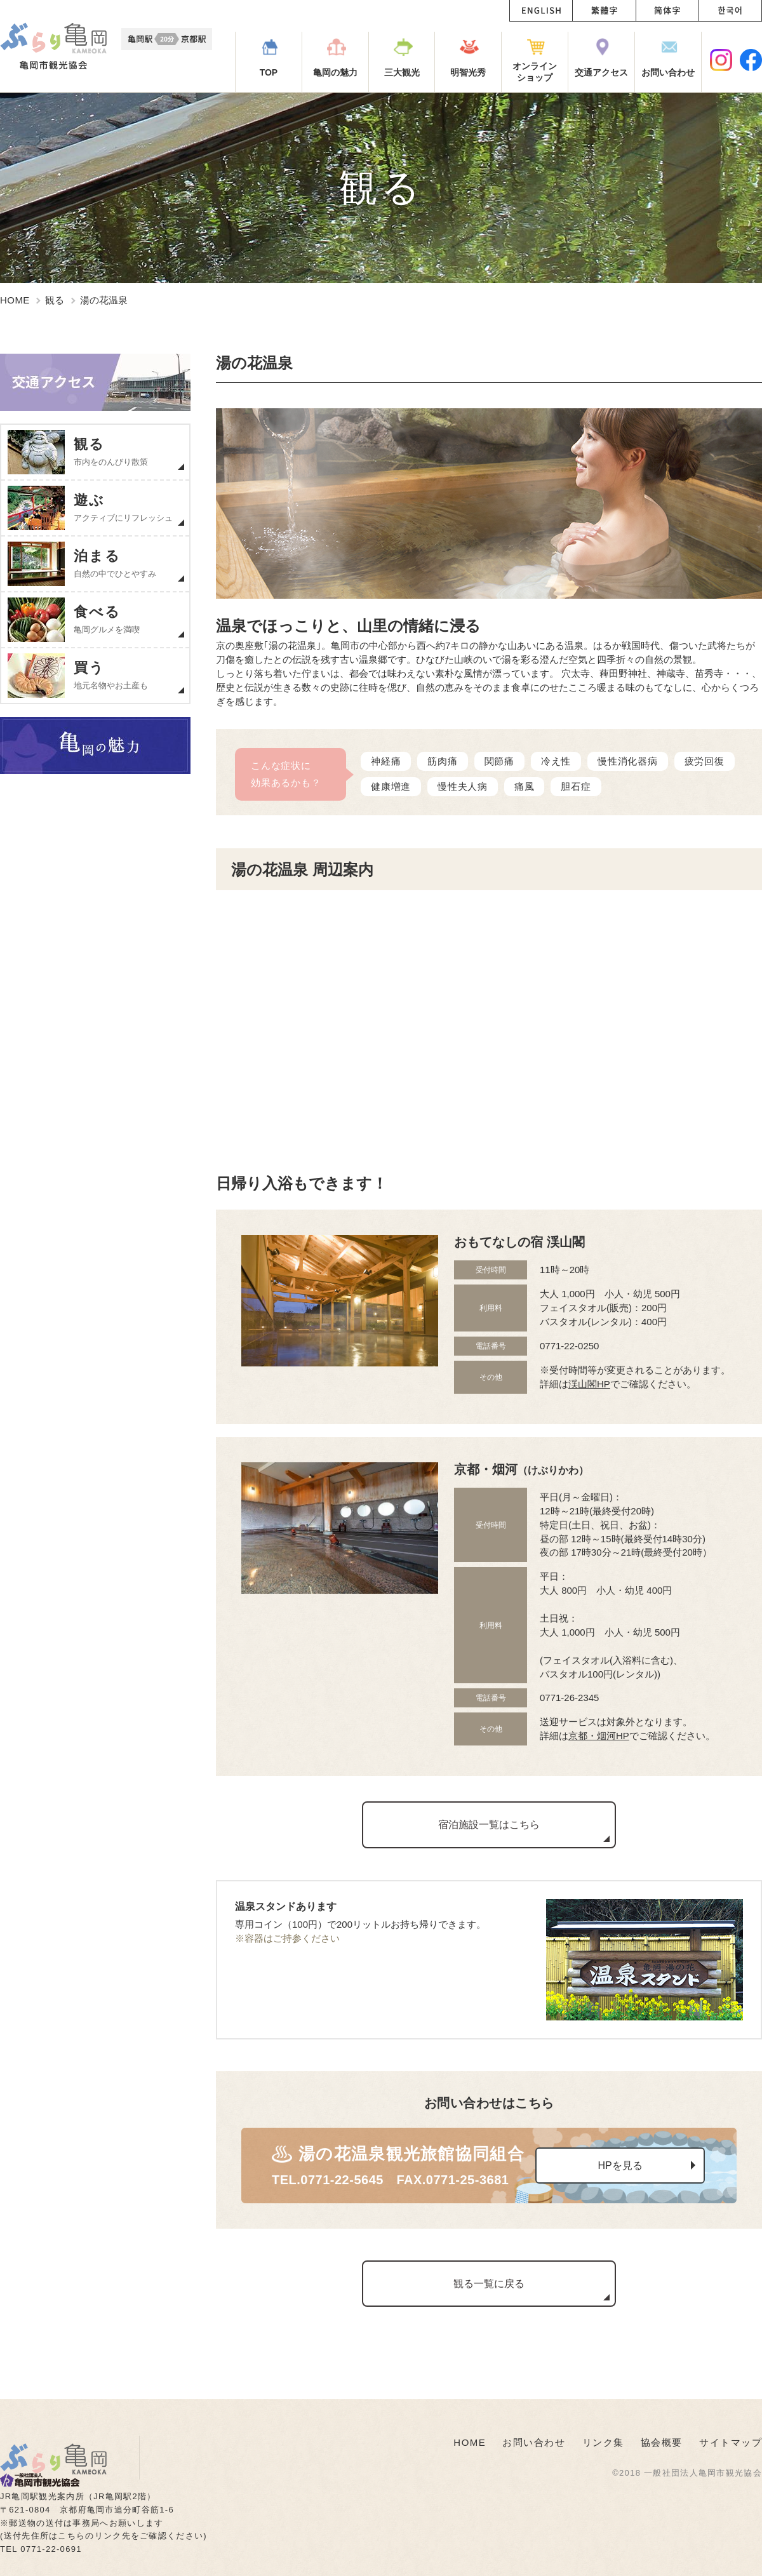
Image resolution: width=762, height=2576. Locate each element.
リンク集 (603, 2442)
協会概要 (662, 2442)
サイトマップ (730, 2442)
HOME (15, 300)
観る (55, 300)
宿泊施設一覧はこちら (489, 1824)
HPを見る (620, 2165)
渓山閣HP (589, 1383)
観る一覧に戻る (489, 2283)
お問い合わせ (533, 2442)
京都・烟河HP (598, 1735)
